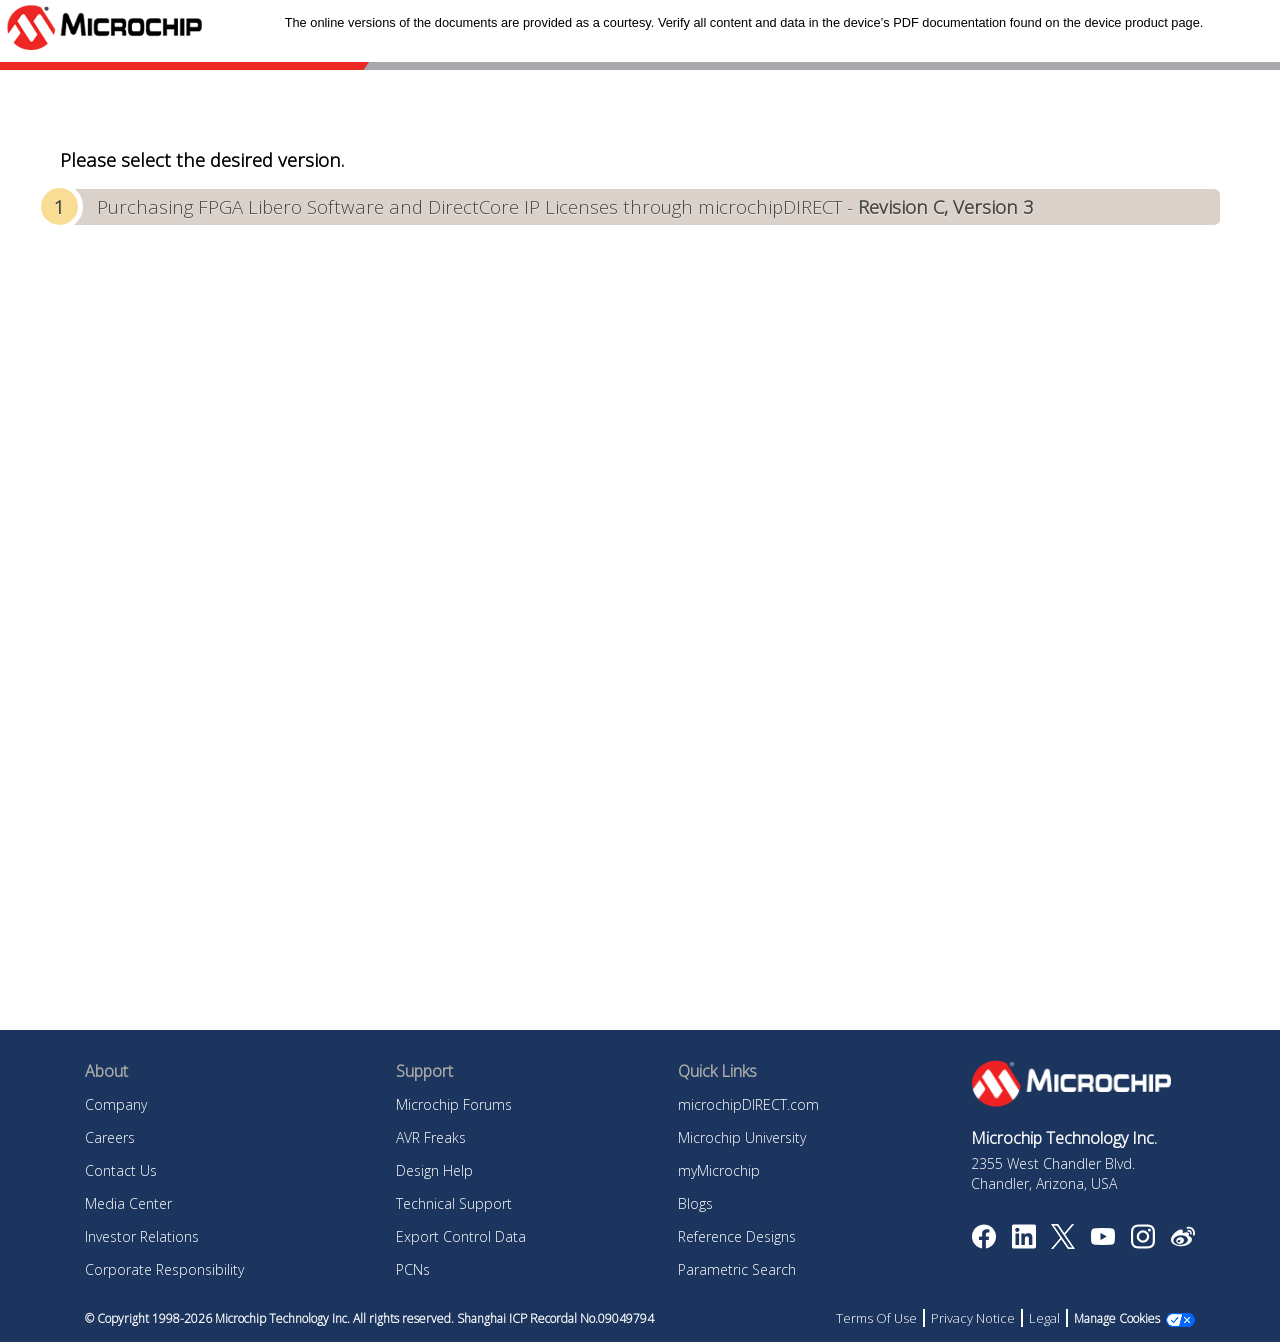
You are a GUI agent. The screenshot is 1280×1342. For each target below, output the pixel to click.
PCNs (413, 1269)
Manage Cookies (1117, 1318)
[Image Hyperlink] (1102, 1239)
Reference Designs (737, 1236)
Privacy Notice (973, 1318)
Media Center (128, 1203)
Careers (110, 1137)
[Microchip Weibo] (1182, 1241)
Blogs (695, 1203)
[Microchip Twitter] (1063, 1243)
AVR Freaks (431, 1137)
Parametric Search (737, 1269)
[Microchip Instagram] (1142, 1243)
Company (116, 1104)
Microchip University (742, 1137)
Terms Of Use (876, 1318)
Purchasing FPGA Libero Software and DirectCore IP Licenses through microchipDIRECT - (565, 206)
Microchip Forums (454, 1104)
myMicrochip (719, 1170)
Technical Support (454, 1203)
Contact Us (121, 1170)
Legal (1044, 1318)
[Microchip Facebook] (983, 1243)
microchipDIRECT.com (748, 1104)
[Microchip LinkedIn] (1023, 1243)
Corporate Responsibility (164, 1269)
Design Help (434, 1170)
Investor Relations (142, 1236)
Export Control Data (461, 1236)
